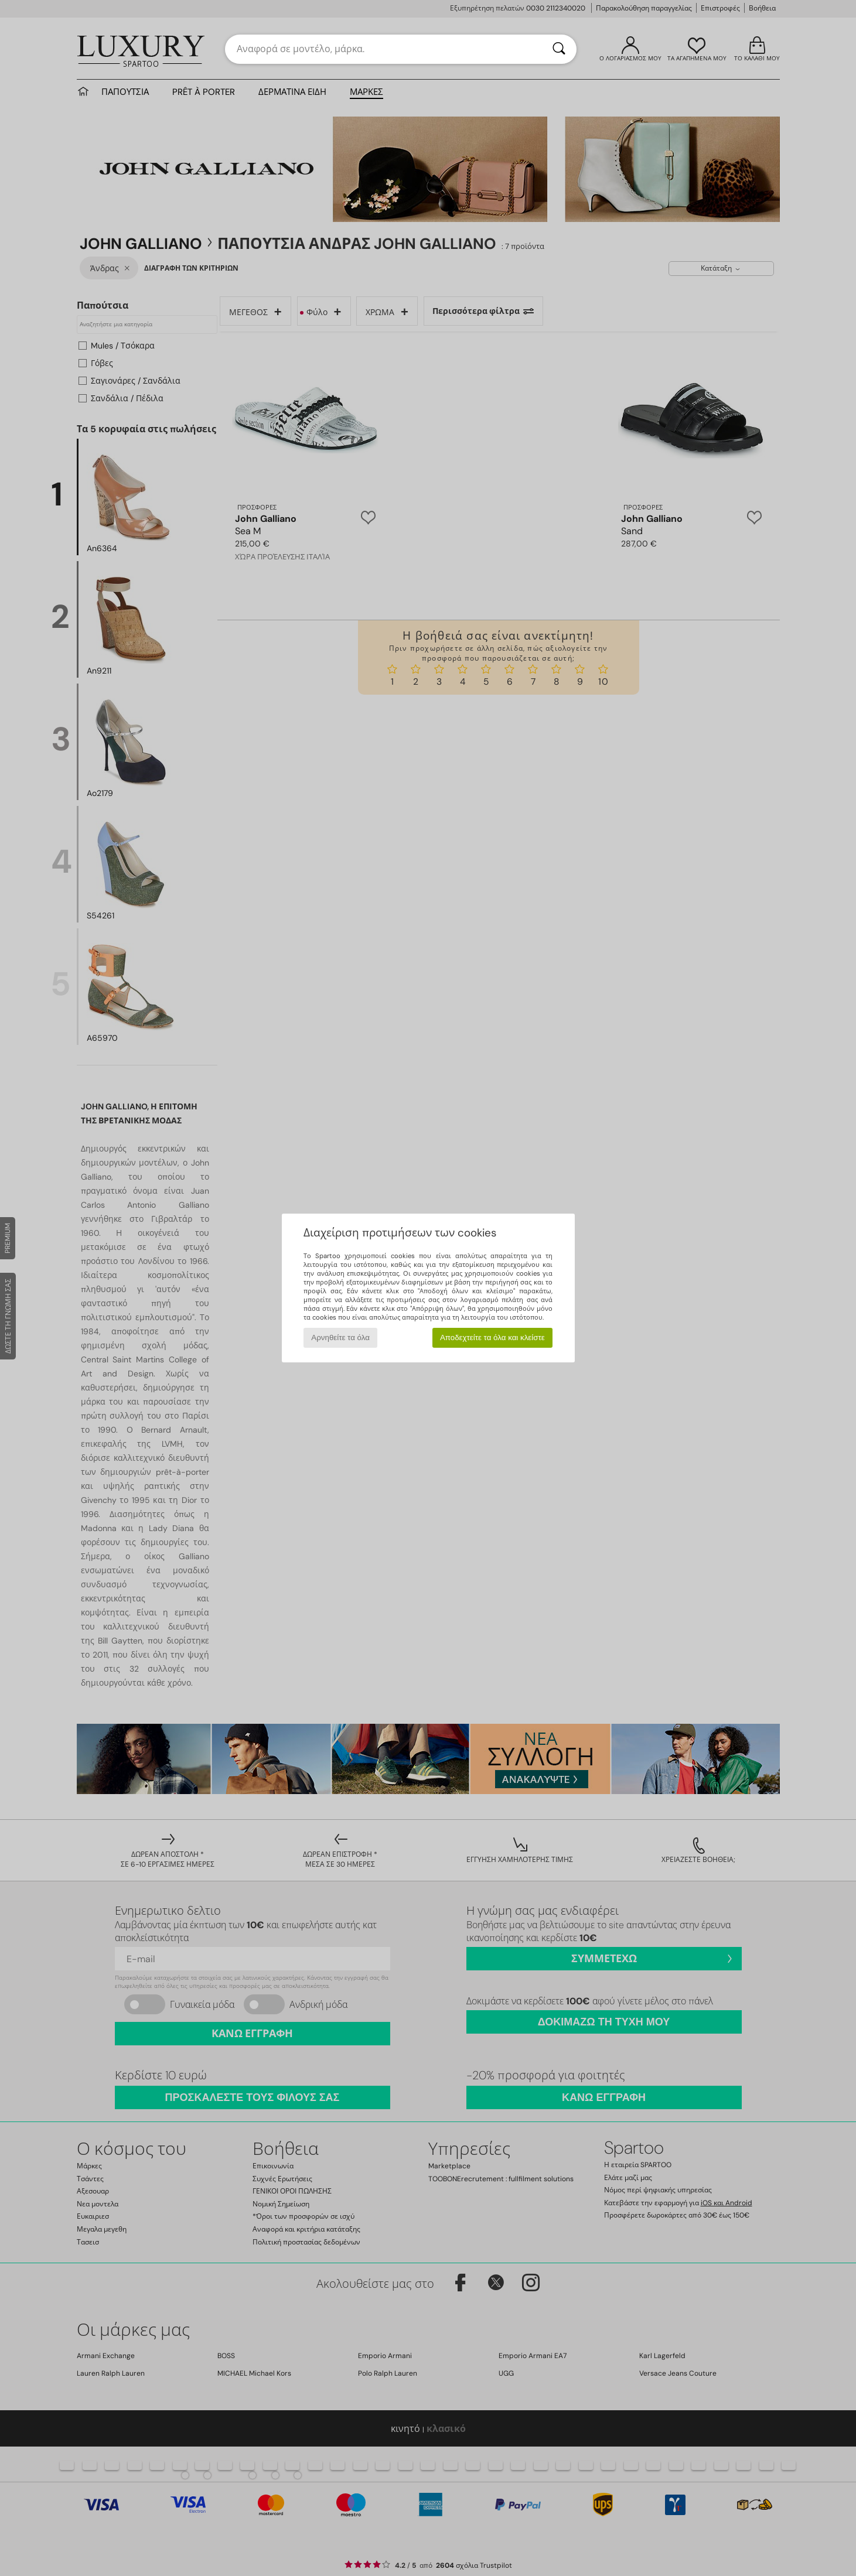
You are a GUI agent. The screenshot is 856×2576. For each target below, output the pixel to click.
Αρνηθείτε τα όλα (340, 1337)
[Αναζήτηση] (559, 49)
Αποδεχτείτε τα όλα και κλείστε (492, 1337)
